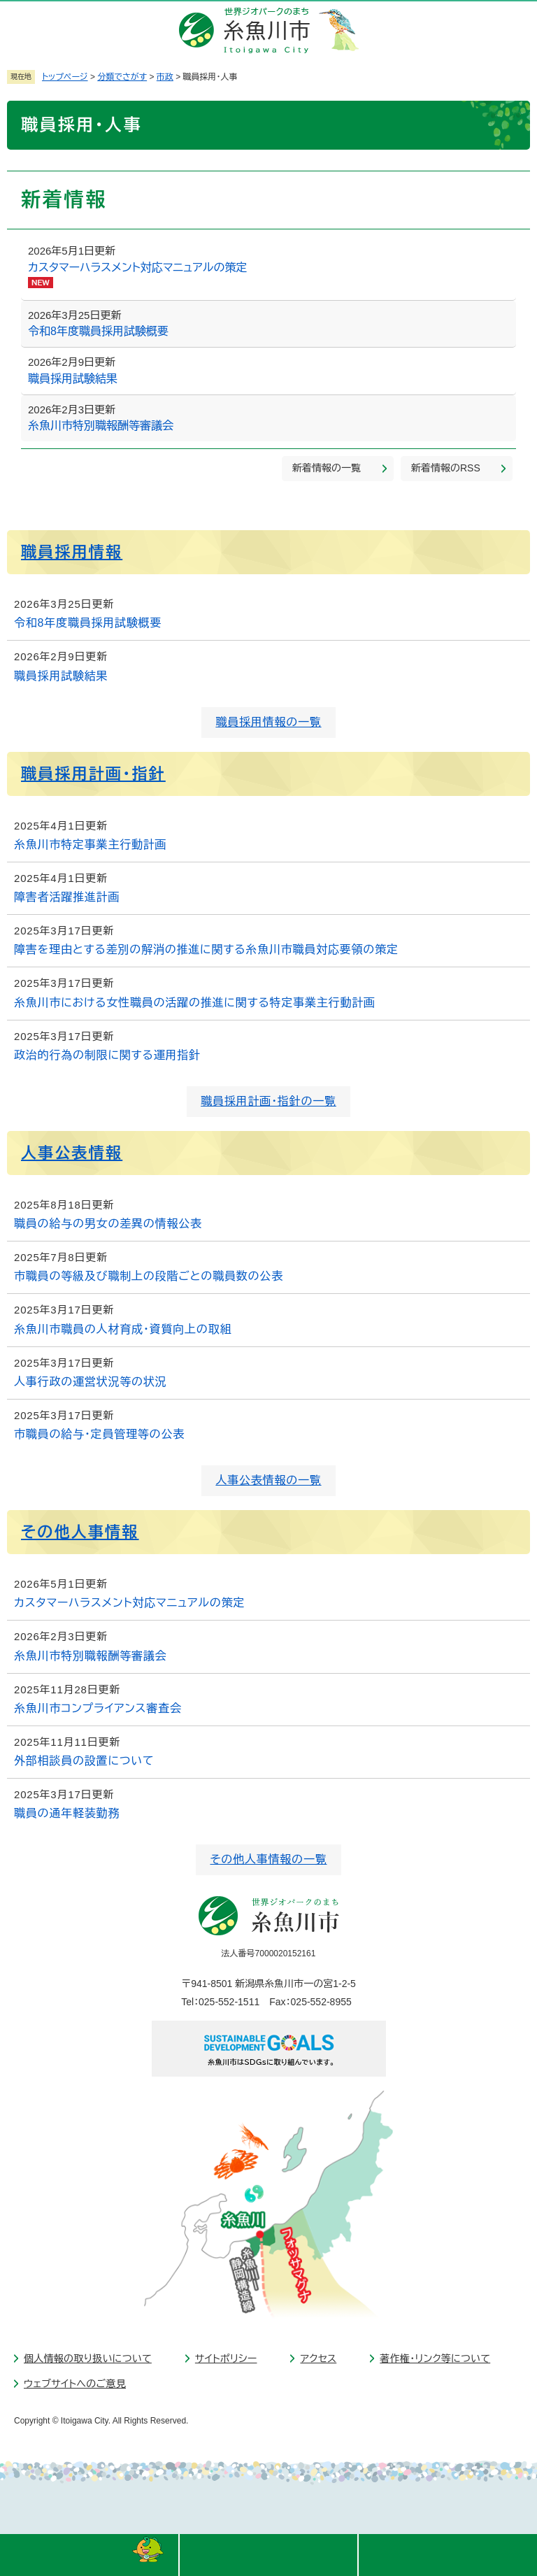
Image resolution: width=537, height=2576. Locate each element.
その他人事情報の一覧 (268, 1859)
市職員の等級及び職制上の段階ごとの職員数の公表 (148, 1276)
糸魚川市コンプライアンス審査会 (98, 1708)
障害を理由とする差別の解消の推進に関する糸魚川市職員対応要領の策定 (206, 949)
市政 (165, 77)
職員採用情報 (71, 552)
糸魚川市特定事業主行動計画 (90, 845)
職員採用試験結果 (72, 379)
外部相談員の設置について (84, 1761)
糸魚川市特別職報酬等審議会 (100, 426)
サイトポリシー (226, 2358)
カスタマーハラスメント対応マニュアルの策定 (137, 267)
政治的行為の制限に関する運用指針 (107, 1055)
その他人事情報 (80, 1532)
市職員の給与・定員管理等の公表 (99, 1434)
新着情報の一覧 (326, 468)
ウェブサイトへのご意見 (75, 2383)
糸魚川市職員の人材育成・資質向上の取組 (122, 1329)
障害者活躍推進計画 (67, 897)
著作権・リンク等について (435, 2358)
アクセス (318, 2358)
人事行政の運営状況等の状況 (90, 1382)
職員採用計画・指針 (93, 774)
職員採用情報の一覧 (268, 722)
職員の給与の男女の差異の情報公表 (108, 1224)
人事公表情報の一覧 (268, 1480)
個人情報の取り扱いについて (88, 2358)
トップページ (65, 77)
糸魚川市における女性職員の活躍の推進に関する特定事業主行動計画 (194, 1003)
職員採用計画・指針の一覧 (268, 1101)
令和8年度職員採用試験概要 (98, 331)
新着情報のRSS (445, 468)
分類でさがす (122, 77)
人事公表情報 (71, 1153)
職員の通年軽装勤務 (67, 1813)
